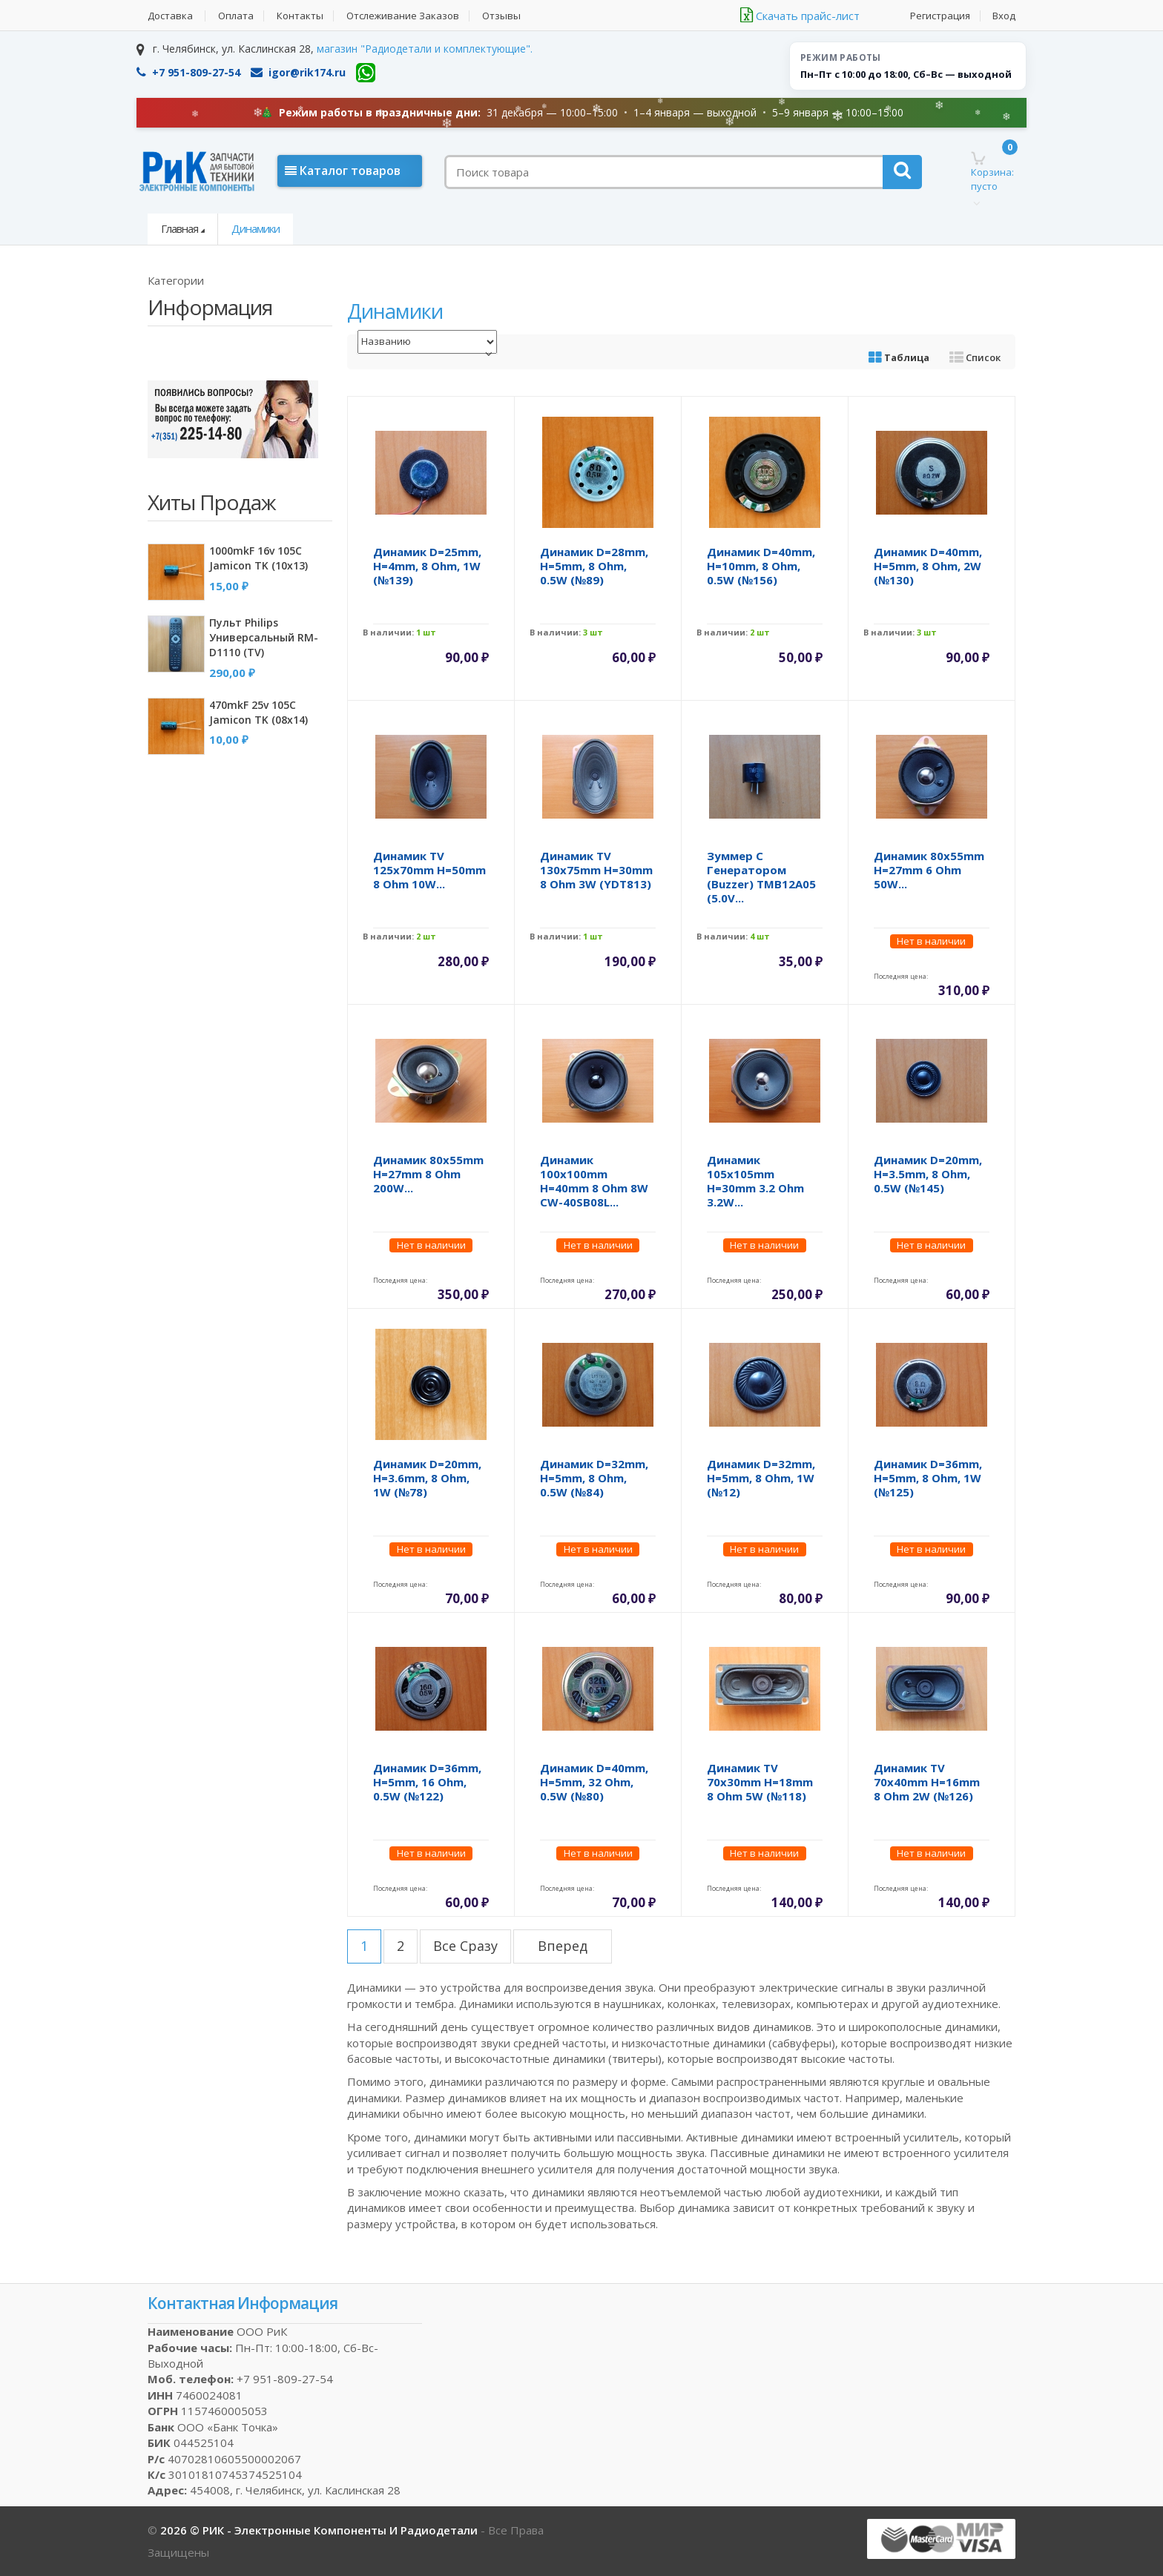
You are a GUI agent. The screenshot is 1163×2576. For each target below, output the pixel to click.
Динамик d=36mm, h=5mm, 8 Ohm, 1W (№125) (928, 1477)
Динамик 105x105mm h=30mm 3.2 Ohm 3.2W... (755, 1180)
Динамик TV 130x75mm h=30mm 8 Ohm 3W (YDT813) (596, 869)
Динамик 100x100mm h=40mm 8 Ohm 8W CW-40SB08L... (594, 1180)
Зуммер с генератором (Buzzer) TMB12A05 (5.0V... (761, 876)
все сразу (465, 1946)
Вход (1003, 16)
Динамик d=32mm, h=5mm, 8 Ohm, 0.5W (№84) (594, 1477)
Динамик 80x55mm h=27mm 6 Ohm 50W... (929, 869)
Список (975, 357)
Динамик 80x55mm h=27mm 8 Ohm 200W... (428, 1173)
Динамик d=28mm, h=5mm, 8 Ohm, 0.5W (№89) (594, 565)
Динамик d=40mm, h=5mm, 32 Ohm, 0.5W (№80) (594, 1781)
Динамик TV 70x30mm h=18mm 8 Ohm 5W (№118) (760, 1781)
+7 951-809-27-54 (188, 72)
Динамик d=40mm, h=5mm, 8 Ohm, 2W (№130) (928, 565)
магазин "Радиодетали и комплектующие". (425, 49)
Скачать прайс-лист (800, 15)
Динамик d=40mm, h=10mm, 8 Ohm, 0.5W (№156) (761, 565)
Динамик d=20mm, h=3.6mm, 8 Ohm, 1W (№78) (427, 1477)
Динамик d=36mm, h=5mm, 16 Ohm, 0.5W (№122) (427, 1781)
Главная (179, 228)
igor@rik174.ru (298, 72)
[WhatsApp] (365, 72)
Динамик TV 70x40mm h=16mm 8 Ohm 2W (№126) (927, 1781)
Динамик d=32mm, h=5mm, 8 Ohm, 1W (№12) (761, 1477)
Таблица (899, 357)
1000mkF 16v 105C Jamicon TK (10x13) (258, 558)
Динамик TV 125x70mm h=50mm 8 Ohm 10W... (429, 869)
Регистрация (940, 16)
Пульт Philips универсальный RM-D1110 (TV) (263, 637)
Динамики (255, 228)
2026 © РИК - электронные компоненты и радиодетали (320, 2530)
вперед (562, 1946)
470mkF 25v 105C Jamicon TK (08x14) (258, 712)
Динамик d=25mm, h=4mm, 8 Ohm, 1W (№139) (427, 565)
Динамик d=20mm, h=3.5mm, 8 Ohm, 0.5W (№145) (928, 1173)
